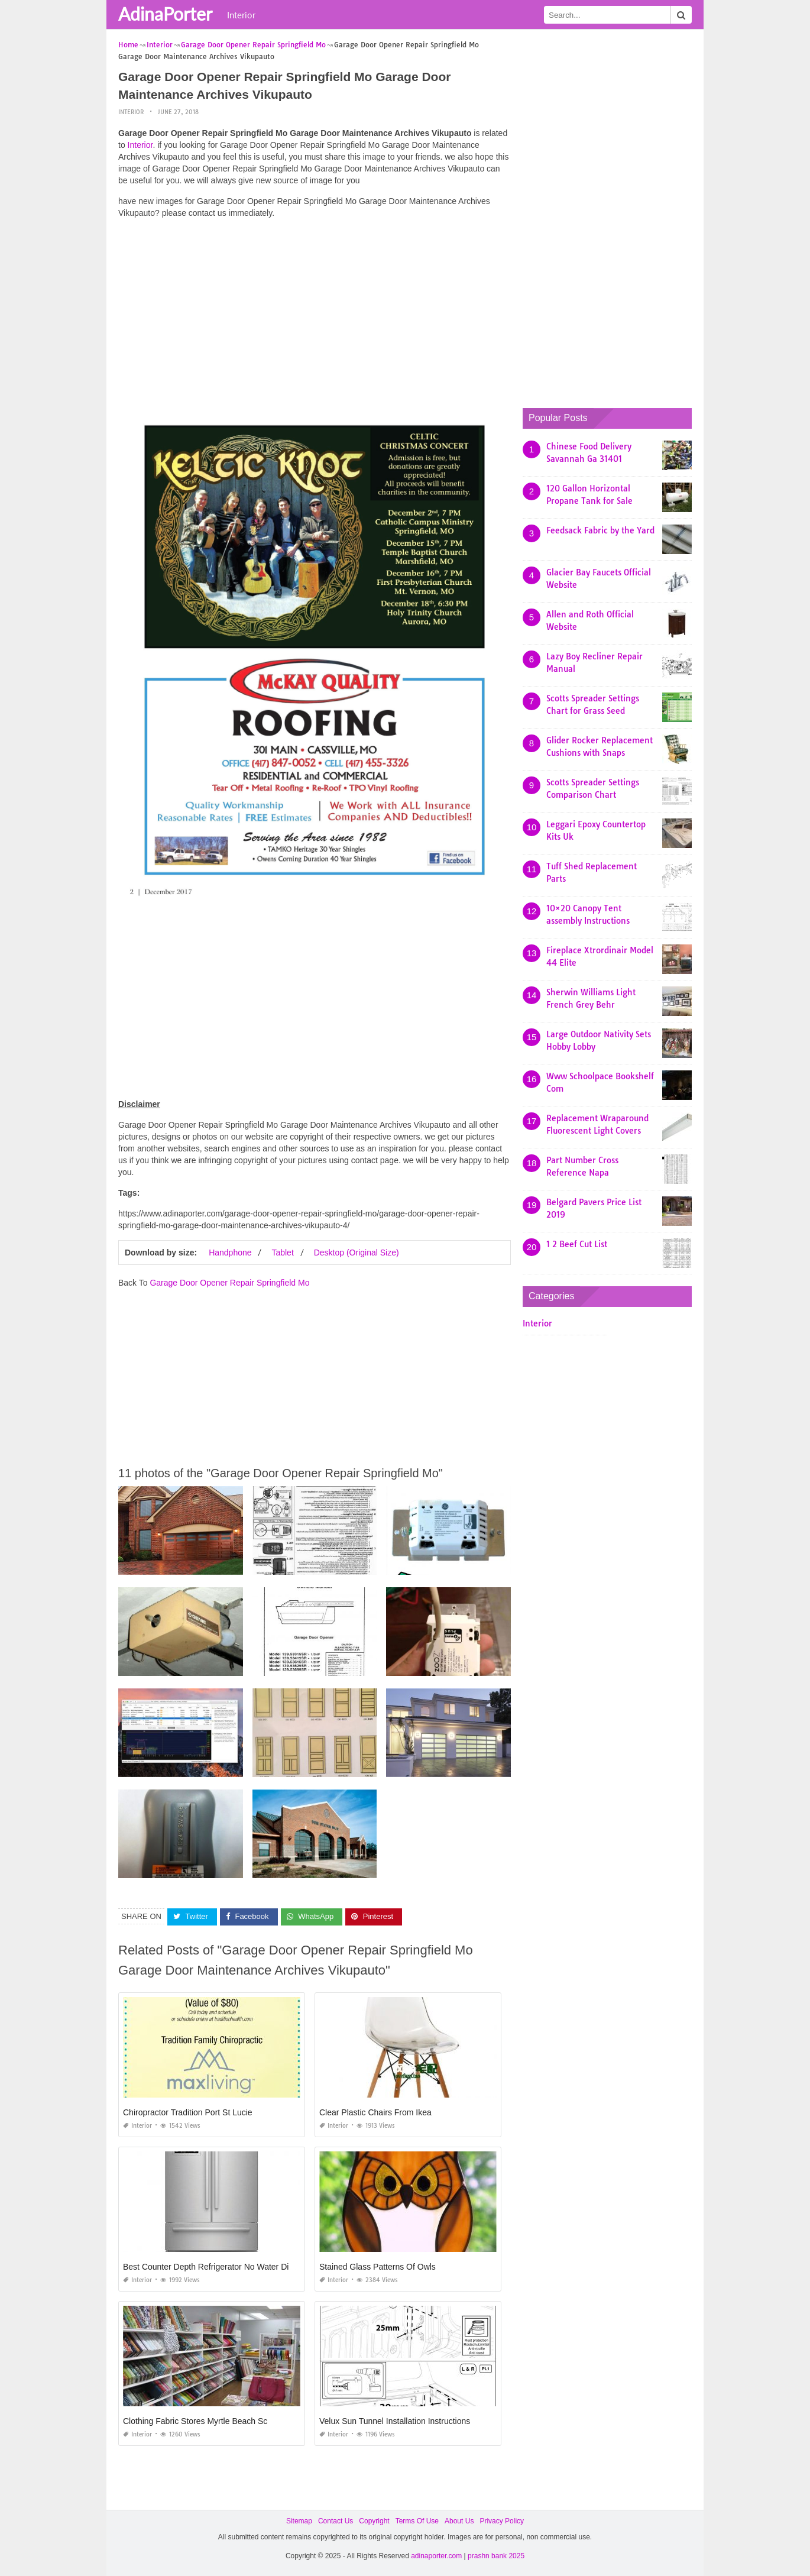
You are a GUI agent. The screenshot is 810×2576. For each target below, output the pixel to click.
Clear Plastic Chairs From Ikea (375, 2112)
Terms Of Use (417, 2521)
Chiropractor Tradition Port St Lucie (187, 2112)
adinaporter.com (436, 2556)
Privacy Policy (501, 2521)
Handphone (230, 1252)
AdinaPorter (165, 13)
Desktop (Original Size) (356, 1252)
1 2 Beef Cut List (576, 1244)
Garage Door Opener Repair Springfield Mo (229, 1282)
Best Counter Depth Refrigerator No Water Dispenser (220, 2266)
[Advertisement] (314, 310)
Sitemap (299, 2521)
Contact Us (335, 2521)
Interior (241, 14)
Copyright (374, 2521)
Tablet (282, 1252)
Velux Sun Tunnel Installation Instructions (394, 2421)
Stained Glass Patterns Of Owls (377, 2266)
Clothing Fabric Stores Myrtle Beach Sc (195, 2421)
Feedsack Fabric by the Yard (600, 530)
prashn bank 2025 (496, 2556)
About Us (459, 2521)
